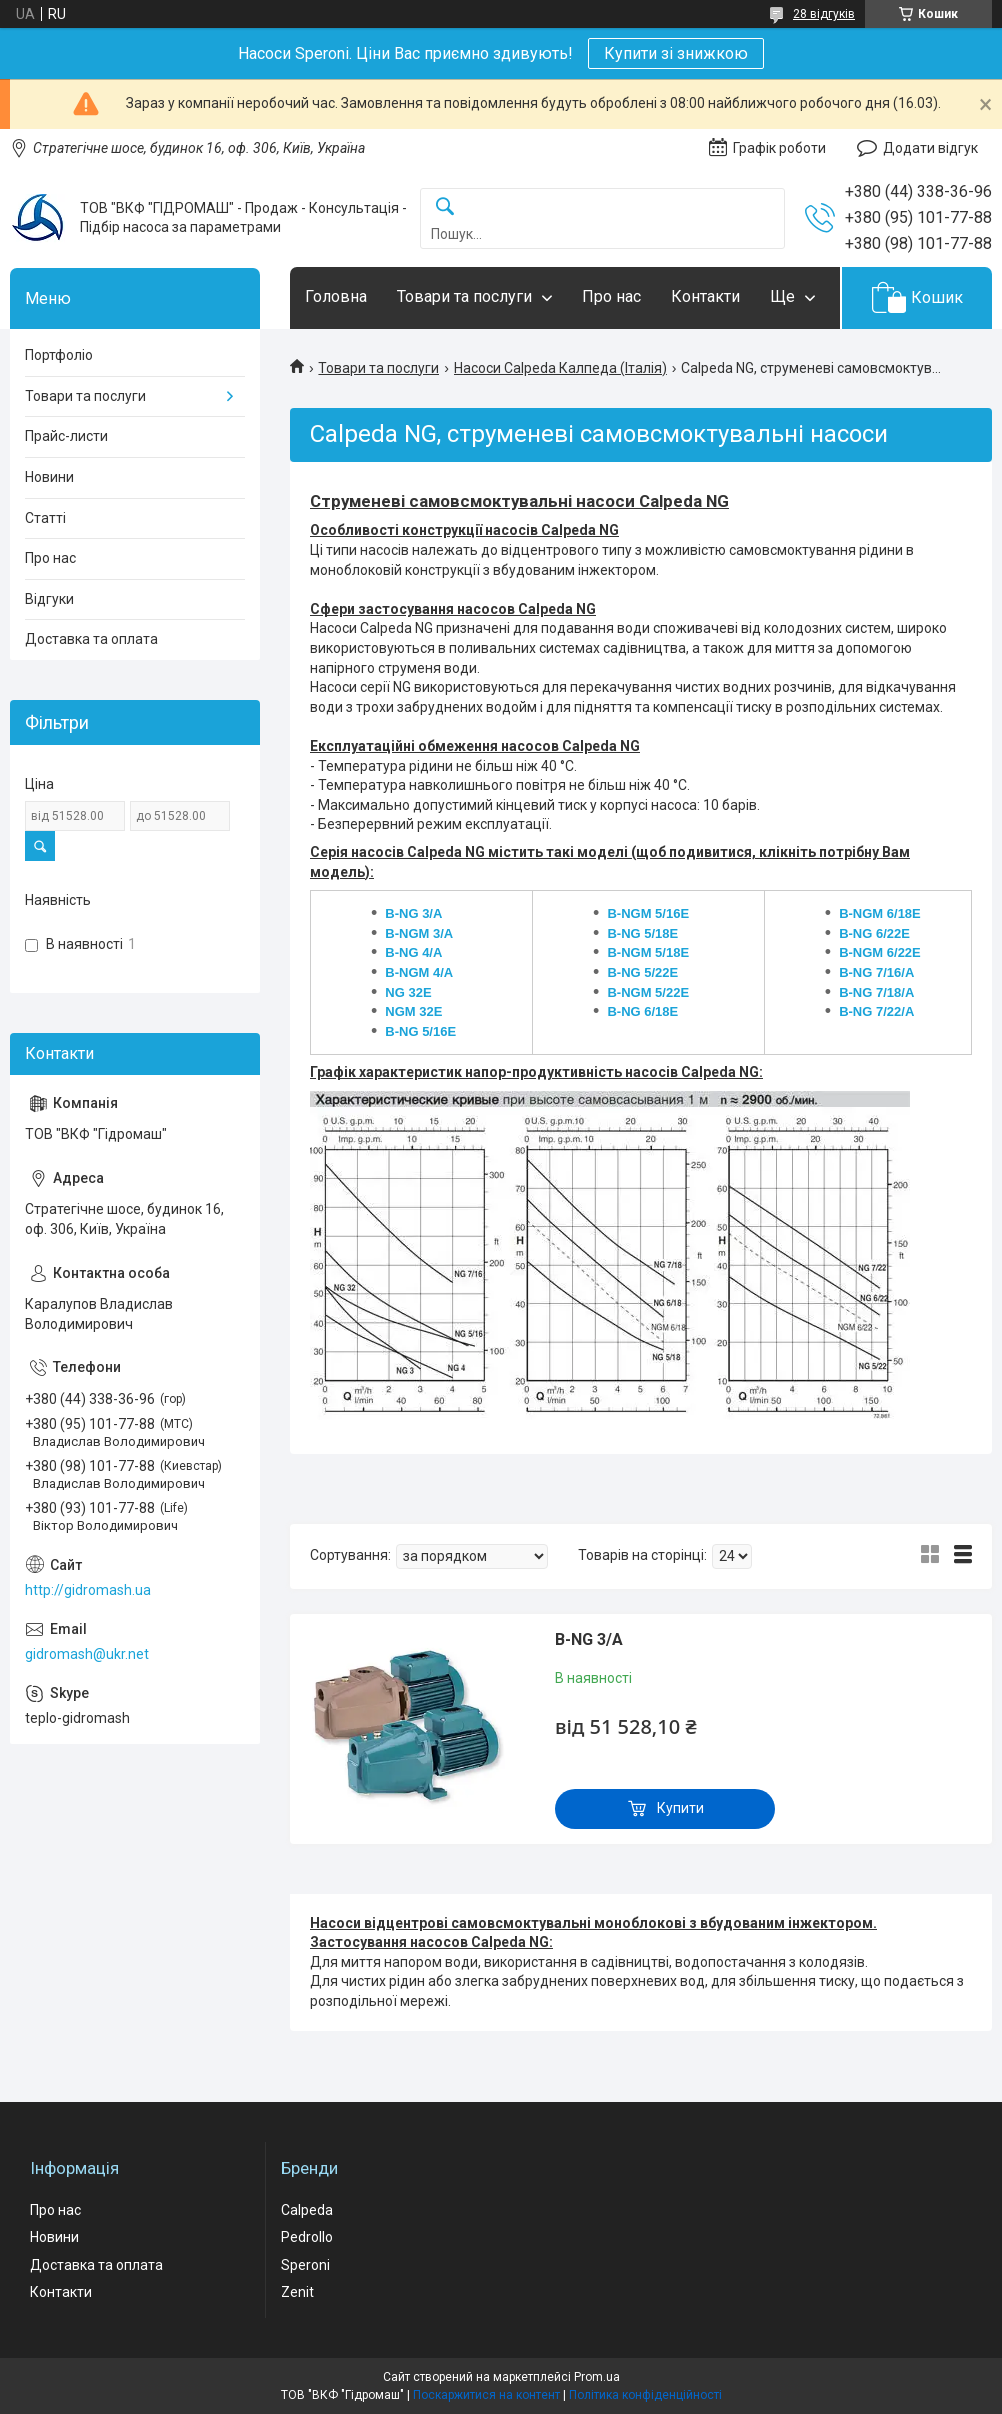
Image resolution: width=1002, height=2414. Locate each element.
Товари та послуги (464, 296)
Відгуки (49, 599)
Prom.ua (597, 2377)
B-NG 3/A (589, 1639)
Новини (49, 477)
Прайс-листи (66, 436)
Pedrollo (307, 2237)
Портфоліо (59, 355)
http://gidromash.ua (88, 1590)
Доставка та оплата (91, 639)
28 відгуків (824, 14)
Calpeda (307, 2210)
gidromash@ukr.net (87, 1654)
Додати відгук (930, 148)
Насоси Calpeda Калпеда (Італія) (560, 368)
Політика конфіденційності (645, 2395)
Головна (336, 296)
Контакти (705, 296)
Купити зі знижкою (676, 53)
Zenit (297, 2292)
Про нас (611, 296)
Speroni (305, 2265)
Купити (680, 1808)
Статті (45, 518)
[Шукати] (445, 207)
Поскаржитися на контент (486, 2395)
